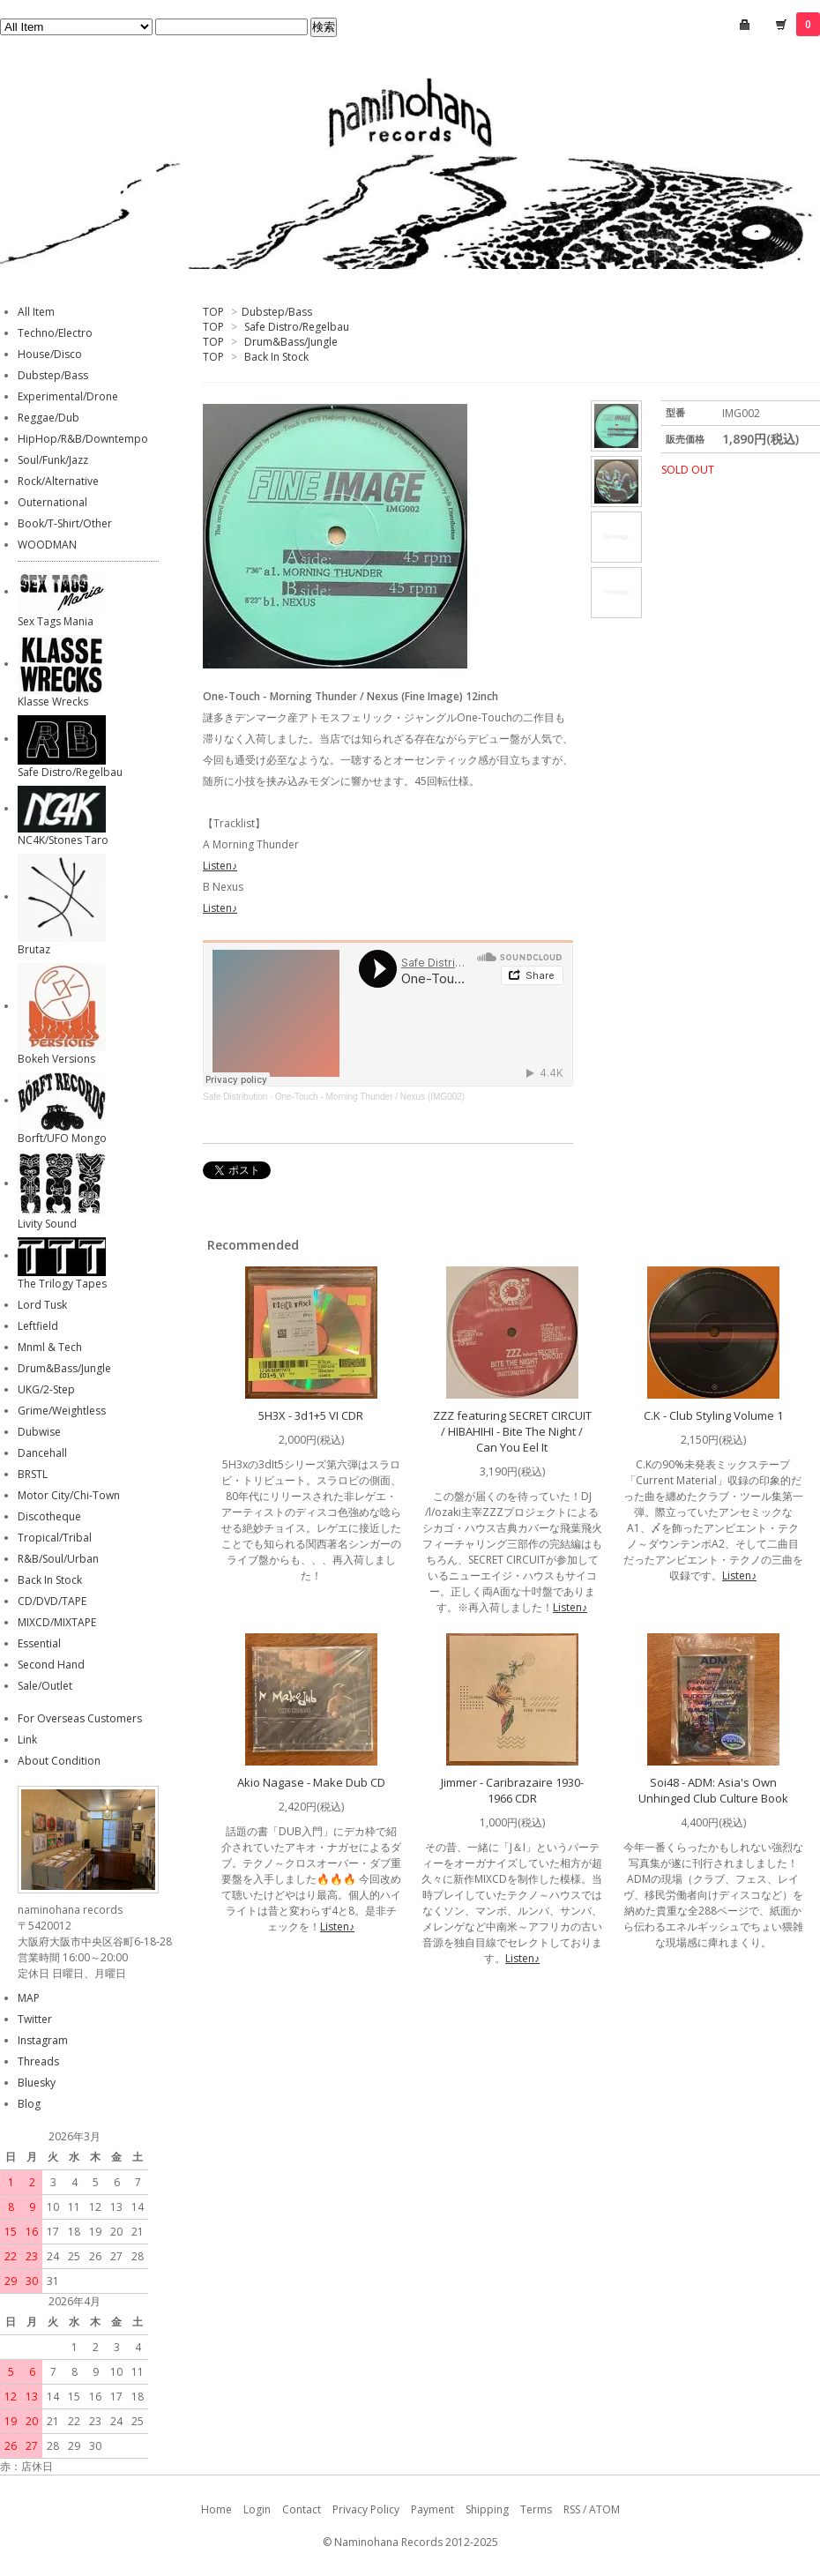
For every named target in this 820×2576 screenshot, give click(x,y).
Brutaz (34, 949)
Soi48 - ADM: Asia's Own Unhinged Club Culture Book (713, 1790)
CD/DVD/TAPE (52, 1601)
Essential (39, 1643)
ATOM (604, 2509)
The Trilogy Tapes (62, 1283)
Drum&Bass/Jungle (291, 341)
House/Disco (50, 354)
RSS (571, 2509)
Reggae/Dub (48, 417)
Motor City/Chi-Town (69, 1495)
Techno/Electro (55, 332)
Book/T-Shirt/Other (65, 523)
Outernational (52, 502)
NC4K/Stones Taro (63, 840)
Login (257, 2509)
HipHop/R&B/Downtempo (83, 438)
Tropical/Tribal (55, 1537)
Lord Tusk (42, 1304)
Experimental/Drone (68, 396)
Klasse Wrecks (53, 701)
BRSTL (33, 1474)
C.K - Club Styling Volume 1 (713, 1415)
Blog (29, 2103)
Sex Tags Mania (55, 621)
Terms (536, 2509)
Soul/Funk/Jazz (53, 459)
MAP (29, 1997)
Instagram (43, 2040)
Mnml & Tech (50, 1347)
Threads (38, 2061)
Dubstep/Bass (277, 311)
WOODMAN (47, 544)
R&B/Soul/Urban (58, 1558)
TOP (213, 311)
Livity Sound (47, 1223)
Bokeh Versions (56, 1058)
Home (216, 2509)
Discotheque (49, 1516)
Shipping (487, 2509)
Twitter (35, 2019)
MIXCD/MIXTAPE (57, 1622)
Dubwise (39, 1431)
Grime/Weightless (62, 1410)
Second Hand (51, 1664)
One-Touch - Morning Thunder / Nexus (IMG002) (370, 1096)
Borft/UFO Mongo (62, 1138)
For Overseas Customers (80, 1718)
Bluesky (37, 2082)
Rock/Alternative (58, 481)
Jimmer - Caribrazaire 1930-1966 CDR (512, 1790)
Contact (301, 2509)
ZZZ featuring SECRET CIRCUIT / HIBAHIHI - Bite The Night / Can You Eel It (512, 1431)
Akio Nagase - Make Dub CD (311, 1782)
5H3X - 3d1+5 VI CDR (310, 1415)
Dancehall (42, 1452)
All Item (36, 311)
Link (27, 1739)
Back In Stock (276, 356)
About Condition (59, 1760)
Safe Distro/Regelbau (296, 326)
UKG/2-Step (46, 1389)
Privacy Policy (365, 2509)
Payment (432, 2509)
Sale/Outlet (45, 1685)
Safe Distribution (235, 1096)
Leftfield (38, 1325)
